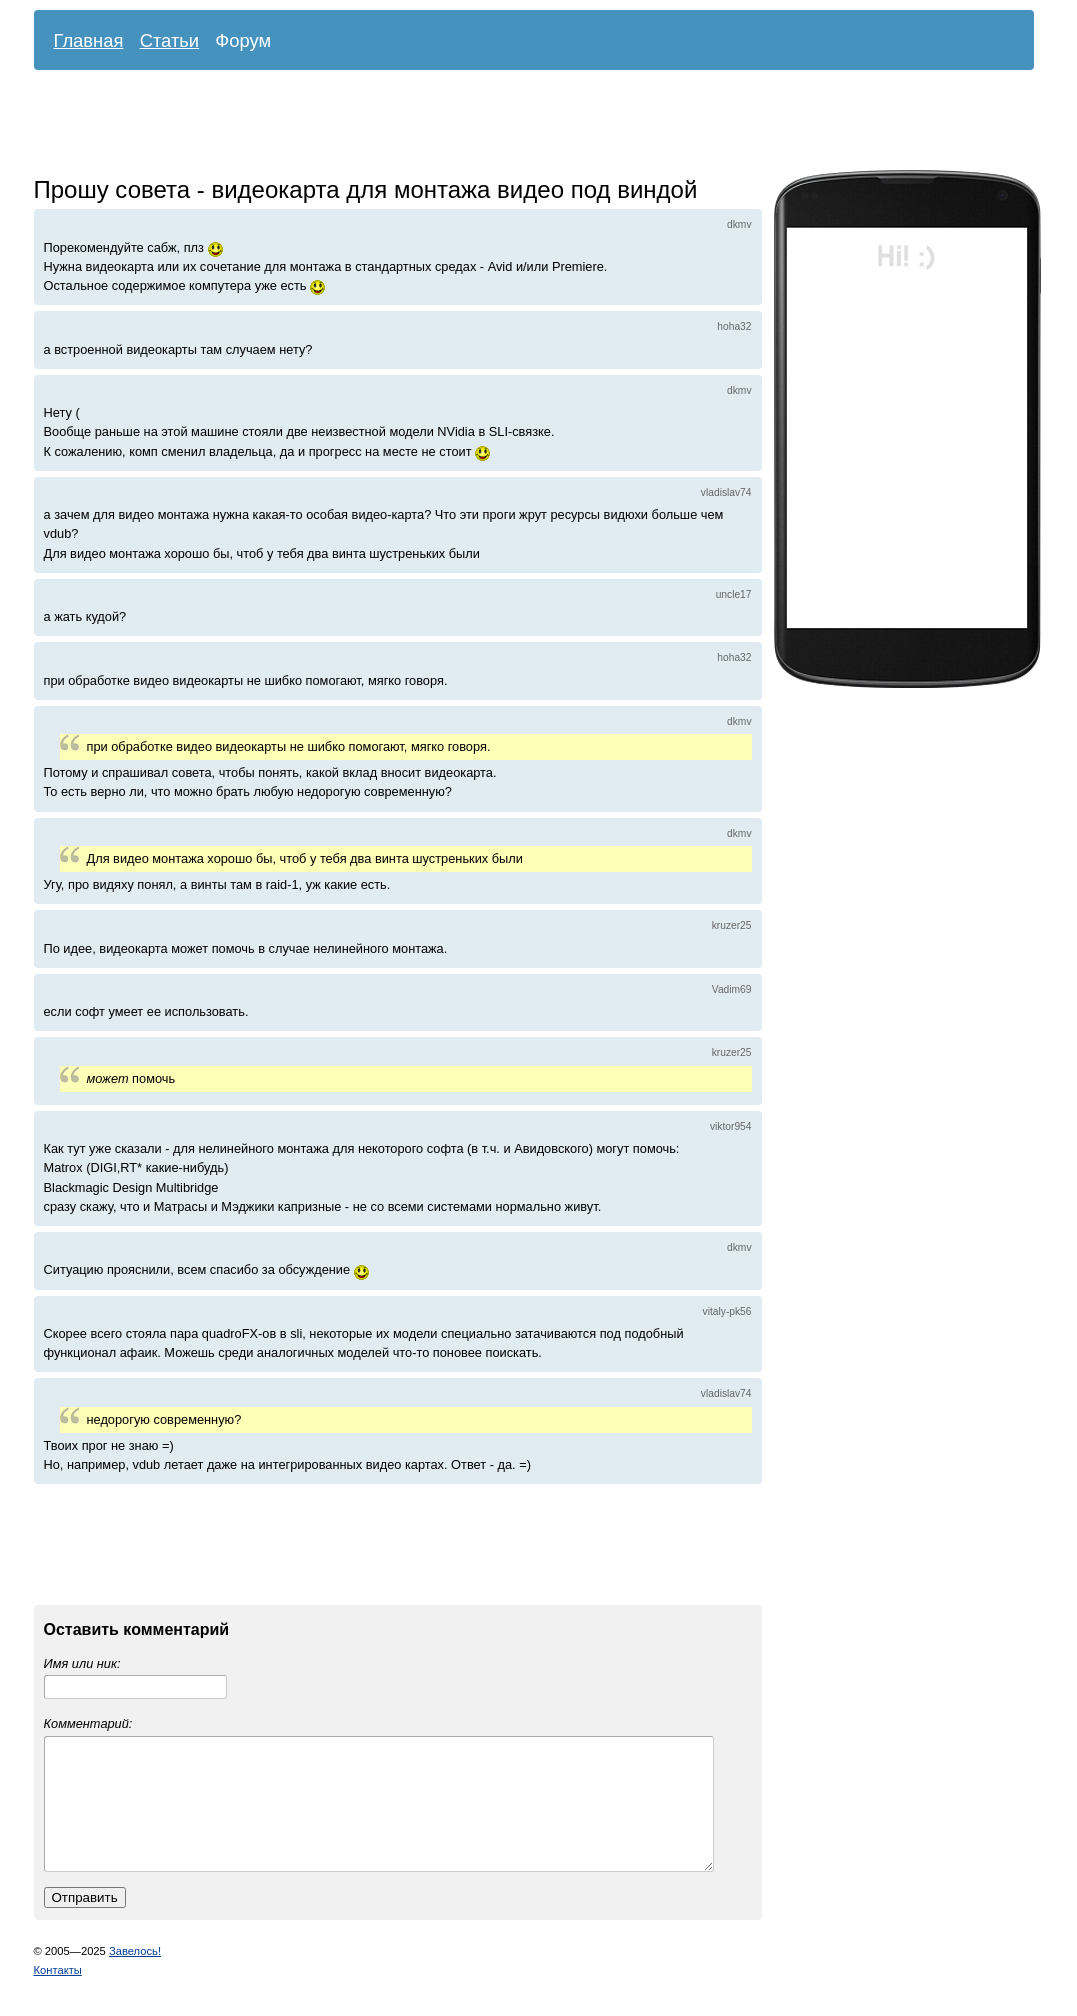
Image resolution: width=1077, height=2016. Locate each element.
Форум (243, 40)
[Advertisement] (519, 125)
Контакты (58, 1994)
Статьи (170, 40)
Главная (89, 40)
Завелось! (135, 1975)
